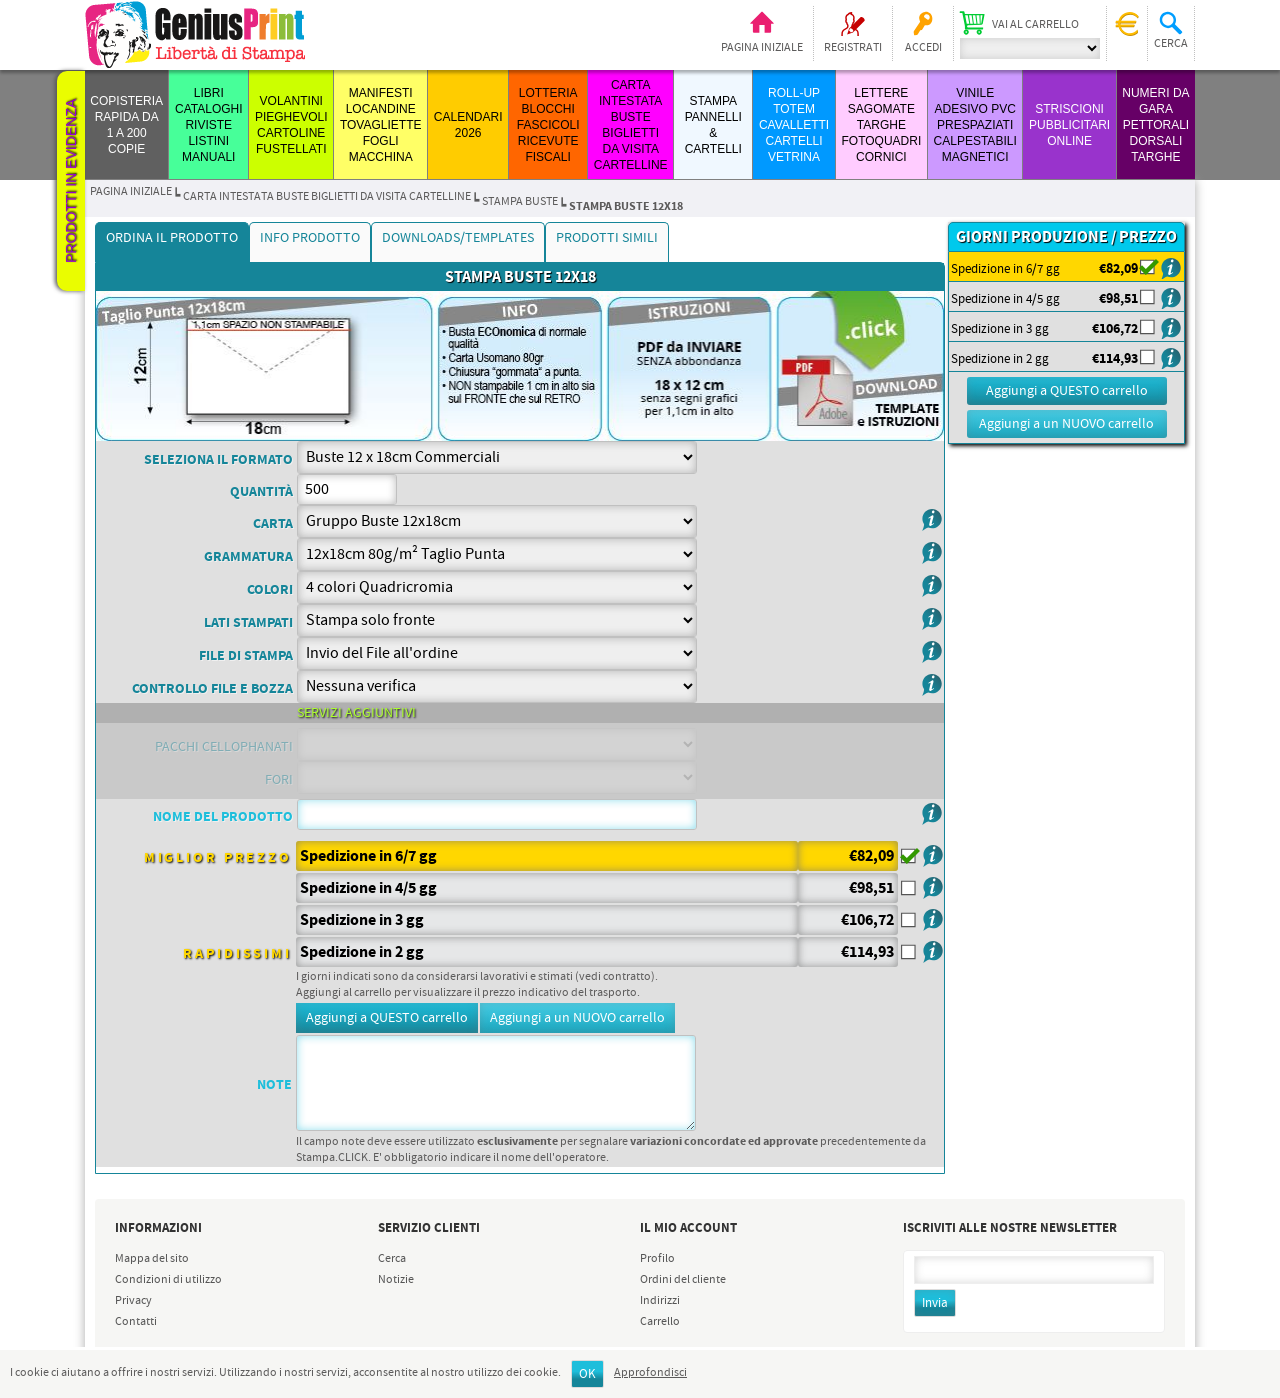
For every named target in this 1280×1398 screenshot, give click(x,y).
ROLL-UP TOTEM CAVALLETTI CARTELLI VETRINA (794, 125)
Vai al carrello (1035, 25)
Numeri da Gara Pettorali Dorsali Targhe (1155, 125)
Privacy (133, 1301)
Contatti (136, 1322)
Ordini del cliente (683, 1280)
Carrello (660, 1322)
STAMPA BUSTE (520, 202)
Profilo (657, 1259)
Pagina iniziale (762, 48)
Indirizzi (660, 1301)
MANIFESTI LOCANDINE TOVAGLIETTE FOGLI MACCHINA (381, 125)
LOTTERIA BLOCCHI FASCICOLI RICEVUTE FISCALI (548, 125)
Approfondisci (650, 1373)
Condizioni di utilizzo (168, 1280)
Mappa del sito (152, 1259)
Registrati (853, 48)
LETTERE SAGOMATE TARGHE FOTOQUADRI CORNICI (881, 125)
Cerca (392, 1259)
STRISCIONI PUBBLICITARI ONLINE (1069, 125)
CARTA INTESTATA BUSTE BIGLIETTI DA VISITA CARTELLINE (327, 197)
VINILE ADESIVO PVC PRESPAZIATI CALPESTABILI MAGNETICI (975, 125)
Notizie (396, 1280)
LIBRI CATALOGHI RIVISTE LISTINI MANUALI (209, 125)
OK (587, 1374)
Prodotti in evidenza (71, 181)
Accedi (923, 48)
